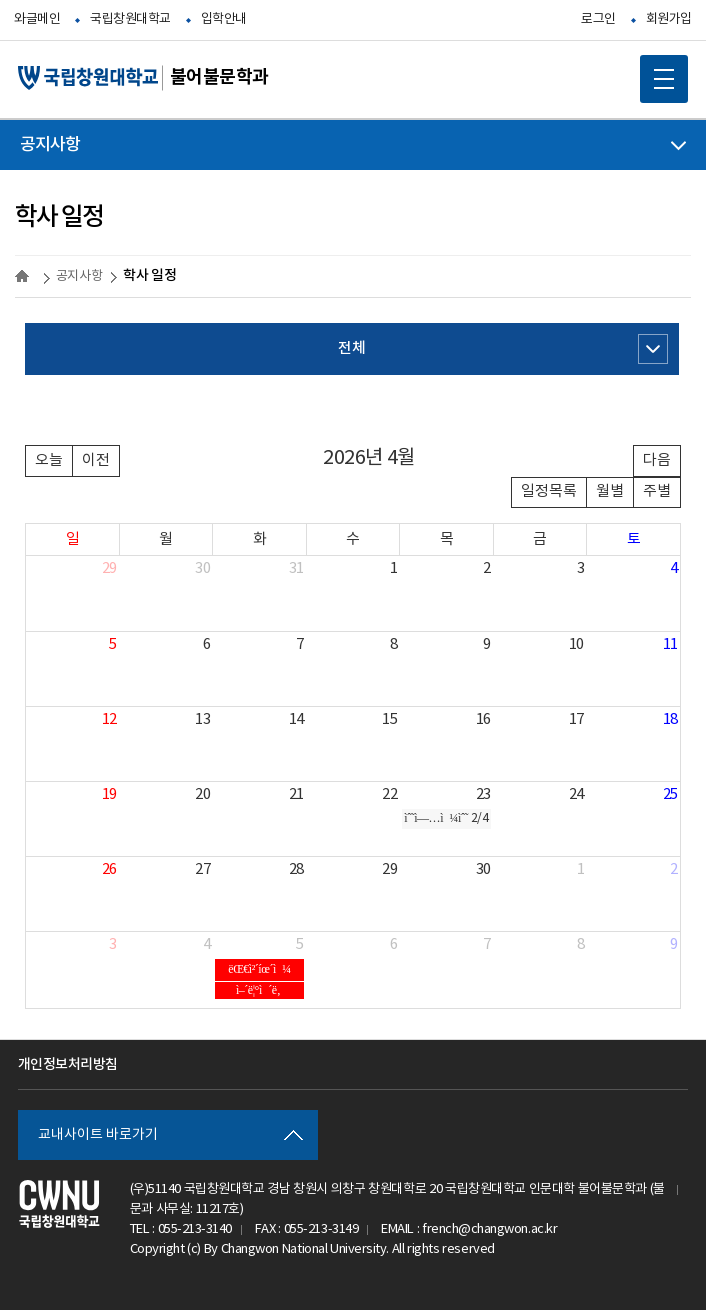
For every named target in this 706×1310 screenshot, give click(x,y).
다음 (657, 460)
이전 (96, 460)
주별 (657, 491)
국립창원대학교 (130, 19)
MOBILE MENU (657, 72)
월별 (610, 491)
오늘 (49, 460)
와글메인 (37, 19)
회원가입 (669, 19)
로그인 (598, 19)
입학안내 (224, 19)
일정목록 (549, 491)
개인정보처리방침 (68, 1064)
